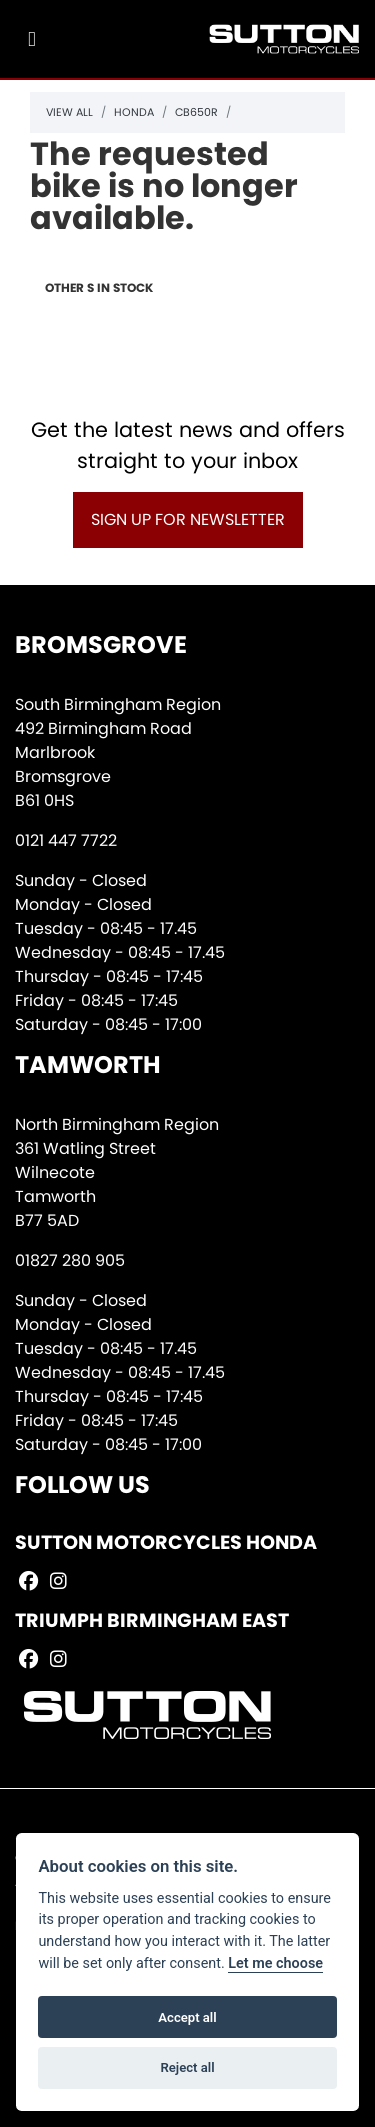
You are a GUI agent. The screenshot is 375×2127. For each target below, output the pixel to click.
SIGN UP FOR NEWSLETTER (188, 519)
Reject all (187, 2067)
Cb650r (196, 112)
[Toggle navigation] (32, 39)
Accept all (187, 2017)
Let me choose (275, 1963)
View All (69, 112)
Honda (134, 112)
